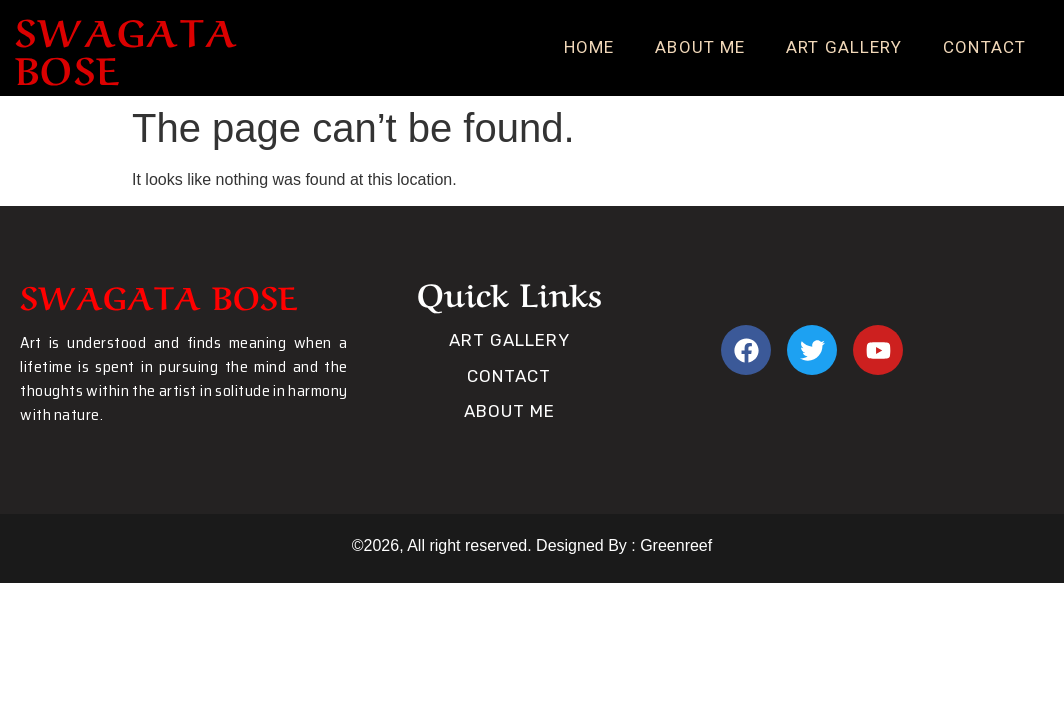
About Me (700, 47)
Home (589, 47)
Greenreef (674, 545)
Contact (984, 47)
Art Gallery (844, 47)
